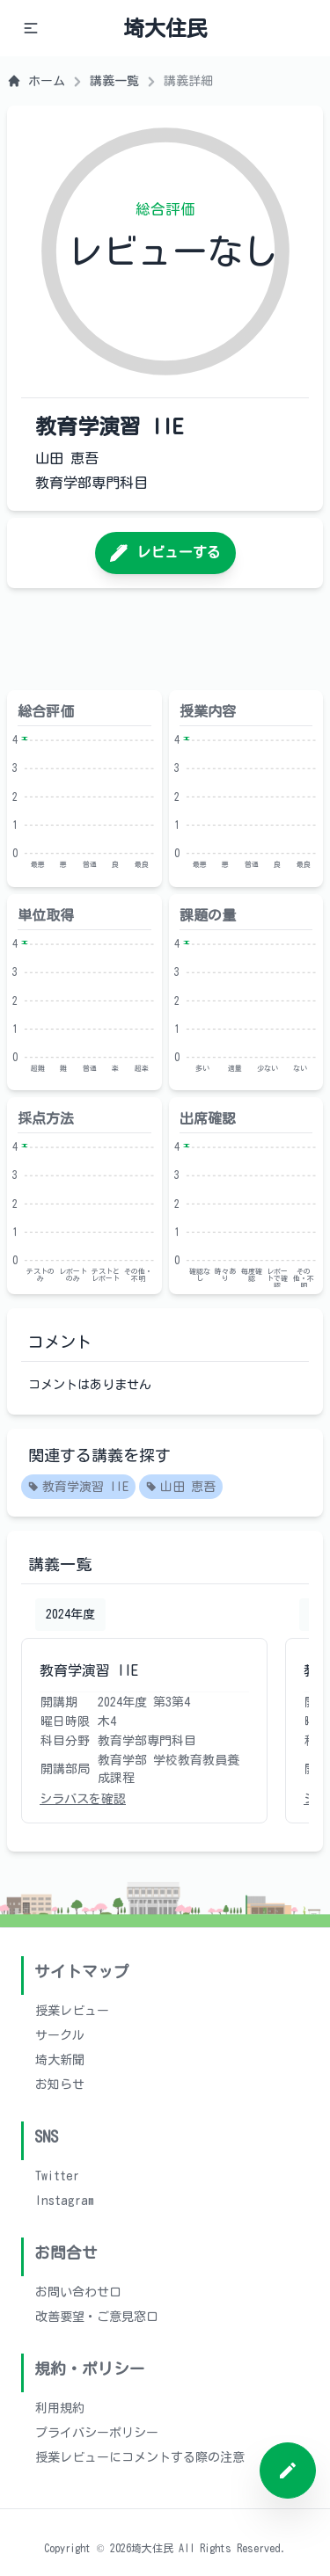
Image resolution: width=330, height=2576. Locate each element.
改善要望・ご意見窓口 (96, 2316)
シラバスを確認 (83, 1799)
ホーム (36, 81)
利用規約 (59, 2408)
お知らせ (59, 2084)
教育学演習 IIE (78, 1488)
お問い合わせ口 (78, 2292)
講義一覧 (114, 81)
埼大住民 (165, 28)
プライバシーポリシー (96, 2433)
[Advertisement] (165, 639)
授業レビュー (72, 2011)
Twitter (57, 2176)
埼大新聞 (59, 2060)
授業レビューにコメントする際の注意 (140, 2457)
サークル (59, 2035)
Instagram (64, 2200)
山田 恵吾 (181, 1488)
